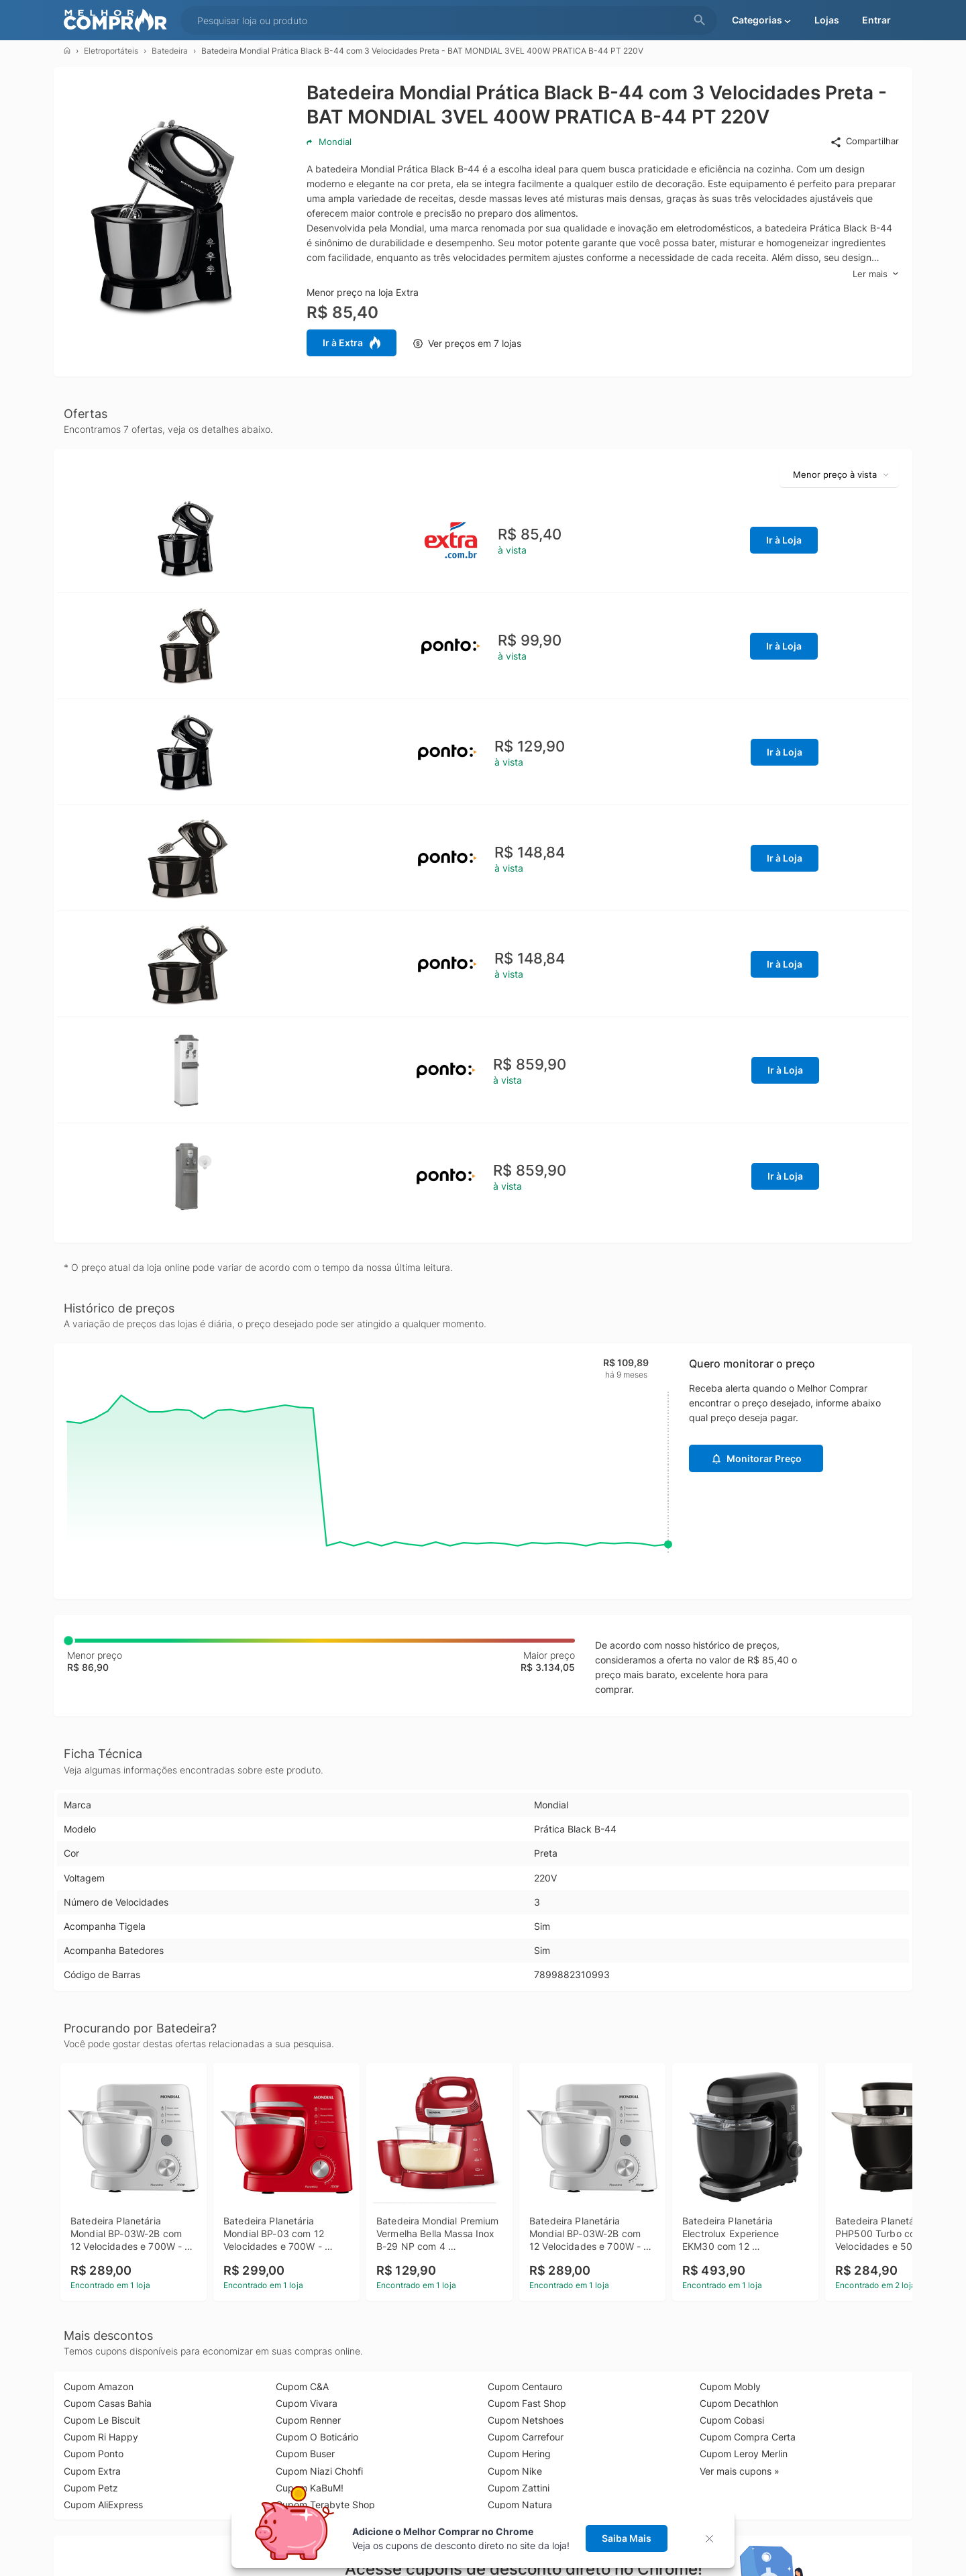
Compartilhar (864, 142)
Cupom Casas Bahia (108, 2403)
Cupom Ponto (93, 2453)
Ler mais (876, 274)
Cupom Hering (519, 2453)
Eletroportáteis (111, 51)
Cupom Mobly (730, 2386)
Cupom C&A (302, 2386)
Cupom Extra (92, 2471)
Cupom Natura (520, 2504)
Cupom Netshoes (526, 2420)
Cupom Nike (515, 2471)
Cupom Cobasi (732, 2420)
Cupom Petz (91, 2487)
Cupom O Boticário (317, 2436)
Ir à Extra (351, 343)
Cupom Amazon (98, 2386)
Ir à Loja (784, 540)
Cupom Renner (308, 2420)
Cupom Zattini (518, 2487)
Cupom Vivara (306, 2403)
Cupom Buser (305, 2453)
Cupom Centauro (525, 2386)
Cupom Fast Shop (527, 2403)
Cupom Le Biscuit (102, 2420)
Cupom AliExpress (103, 2504)
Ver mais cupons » (740, 2471)
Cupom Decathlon (739, 2403)
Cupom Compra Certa (748, 2436)
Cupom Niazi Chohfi (319, 2471)
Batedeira (170, 51)
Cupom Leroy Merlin (744, 2453)
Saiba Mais (626, 2538)
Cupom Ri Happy (101, 2436)
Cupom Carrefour (526, 2436)
